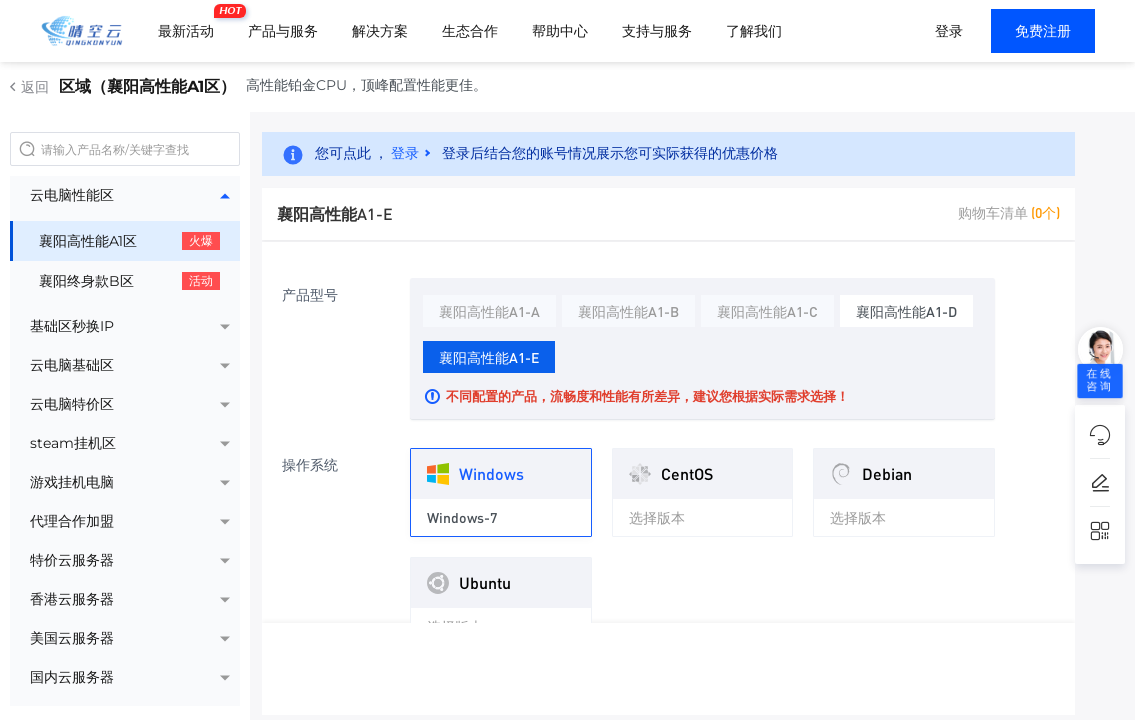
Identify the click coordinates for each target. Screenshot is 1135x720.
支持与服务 (657, 31)
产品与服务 (283, 31)
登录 (949, 31)
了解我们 (754, 31)
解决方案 (380, 31)
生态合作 (470, 31)
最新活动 (191, 23)
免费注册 (1043, 31)
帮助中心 (560, 31)
